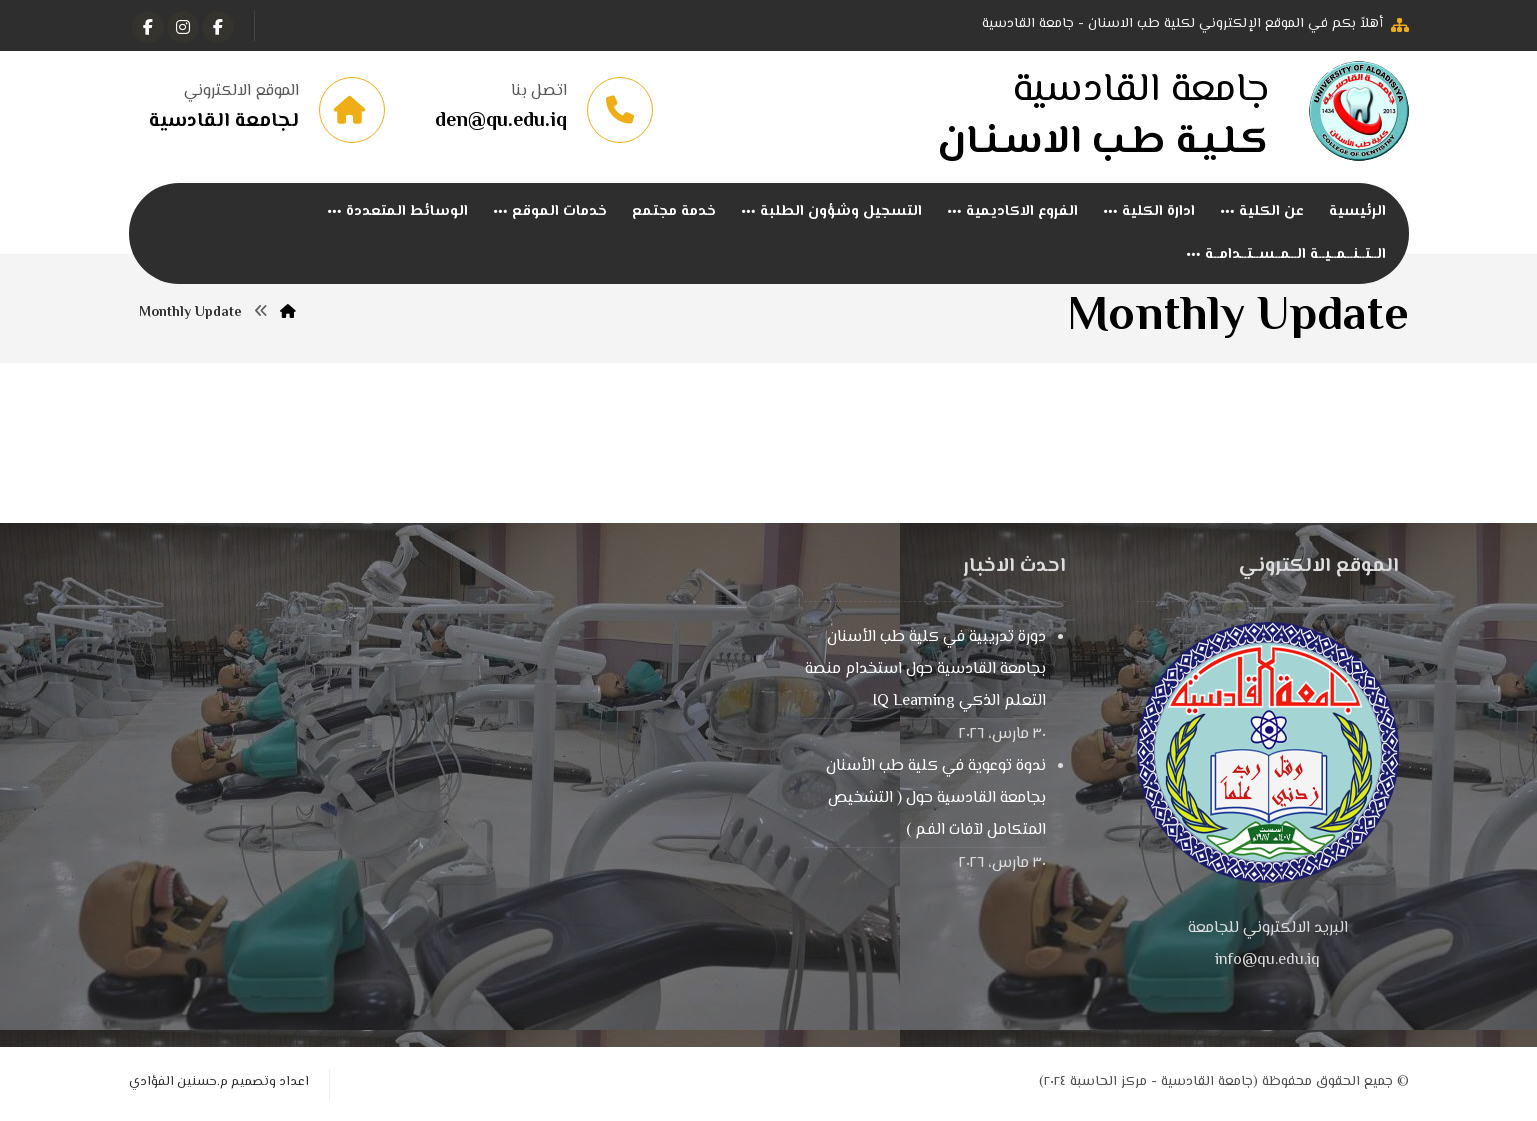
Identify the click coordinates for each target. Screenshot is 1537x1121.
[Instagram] (148, 27)
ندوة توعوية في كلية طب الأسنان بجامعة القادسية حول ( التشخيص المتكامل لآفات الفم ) (936, 799)
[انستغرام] (183, 27)
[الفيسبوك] (218, 27)
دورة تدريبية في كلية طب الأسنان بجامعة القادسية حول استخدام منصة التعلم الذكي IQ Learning (925, 670)
